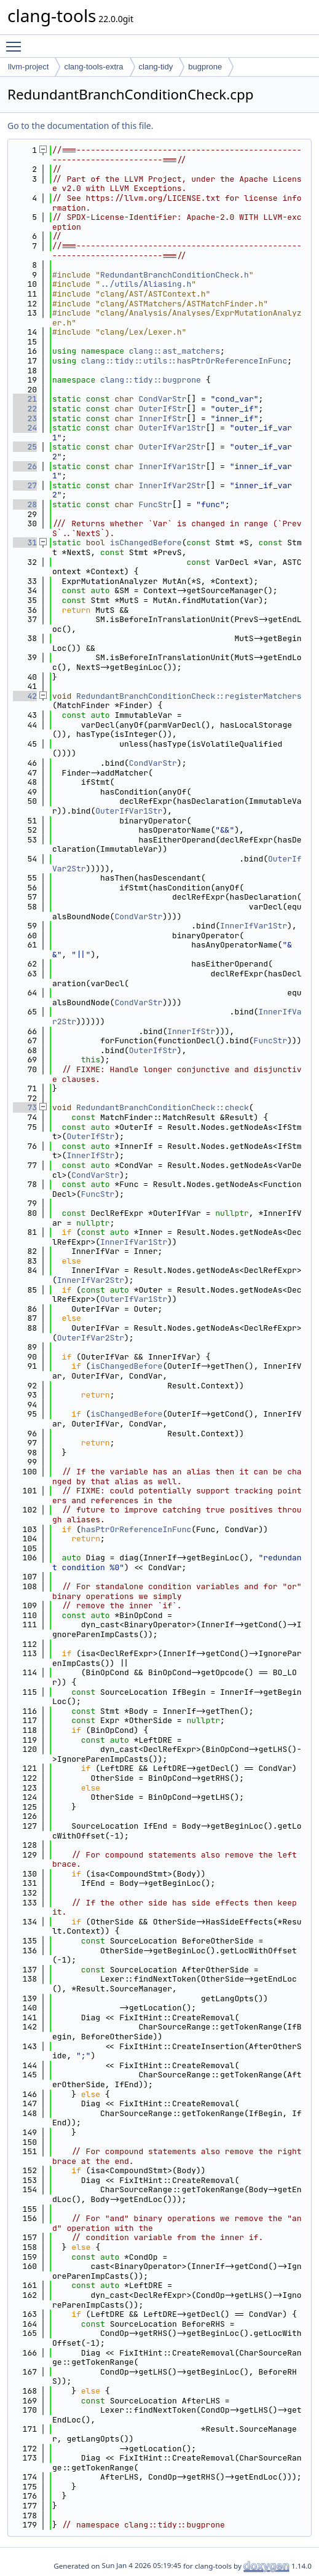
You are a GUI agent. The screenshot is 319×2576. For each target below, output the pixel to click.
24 (25, 427)
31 (25, 542)
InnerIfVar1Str (171, 466)
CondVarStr (162, 399)
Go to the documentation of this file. (80, 125)
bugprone (205, 66)
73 (25, 1107)
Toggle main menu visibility (16, 41)
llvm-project (28, 66)
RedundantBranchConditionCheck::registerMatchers (189, 696)
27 (25, 485)
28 (25, 504)
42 (25, 696)
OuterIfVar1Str (171, 427)
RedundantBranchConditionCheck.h (174, 275)
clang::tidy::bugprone (150, 380)
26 (25, 466)
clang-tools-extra (93, 66)
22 (25, 408)
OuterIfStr (162, 408)
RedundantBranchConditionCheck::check (162, 1107)
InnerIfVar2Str (171, 485)
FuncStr (155, 504)
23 (25, 418)
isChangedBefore (146, 542)
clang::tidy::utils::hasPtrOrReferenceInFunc (184, 361)
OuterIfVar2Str (171, 447)
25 (25, 447)
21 (25, 399)
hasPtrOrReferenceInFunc (136, 1529)
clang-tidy (156, 66)
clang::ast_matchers (174, 351)
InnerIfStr (162, 418)
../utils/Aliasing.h (145, 284)
